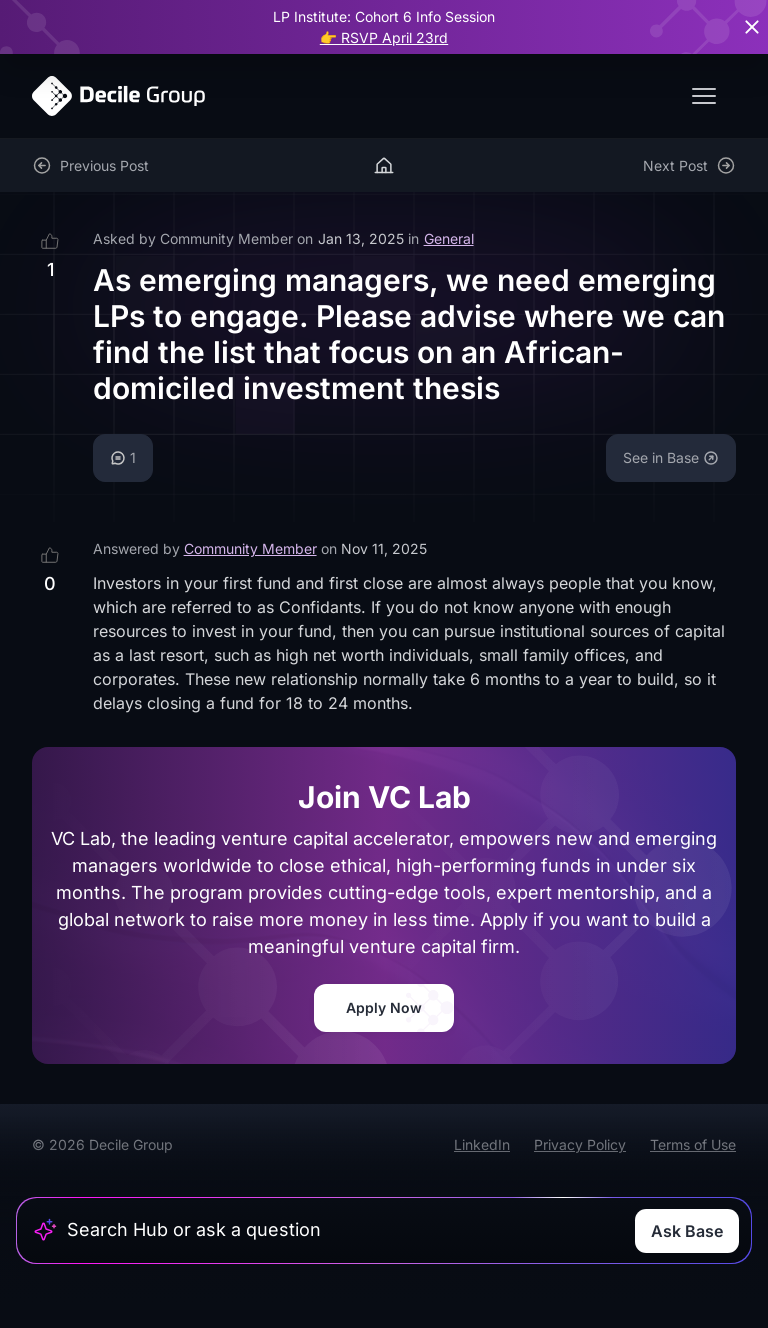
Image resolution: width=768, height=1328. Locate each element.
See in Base (671, 457)
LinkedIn (482, 1144)
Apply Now (384, 1007)
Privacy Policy (580, 1144)
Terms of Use (693, 1144)
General (449, 238)
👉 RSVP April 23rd (384, 37)
